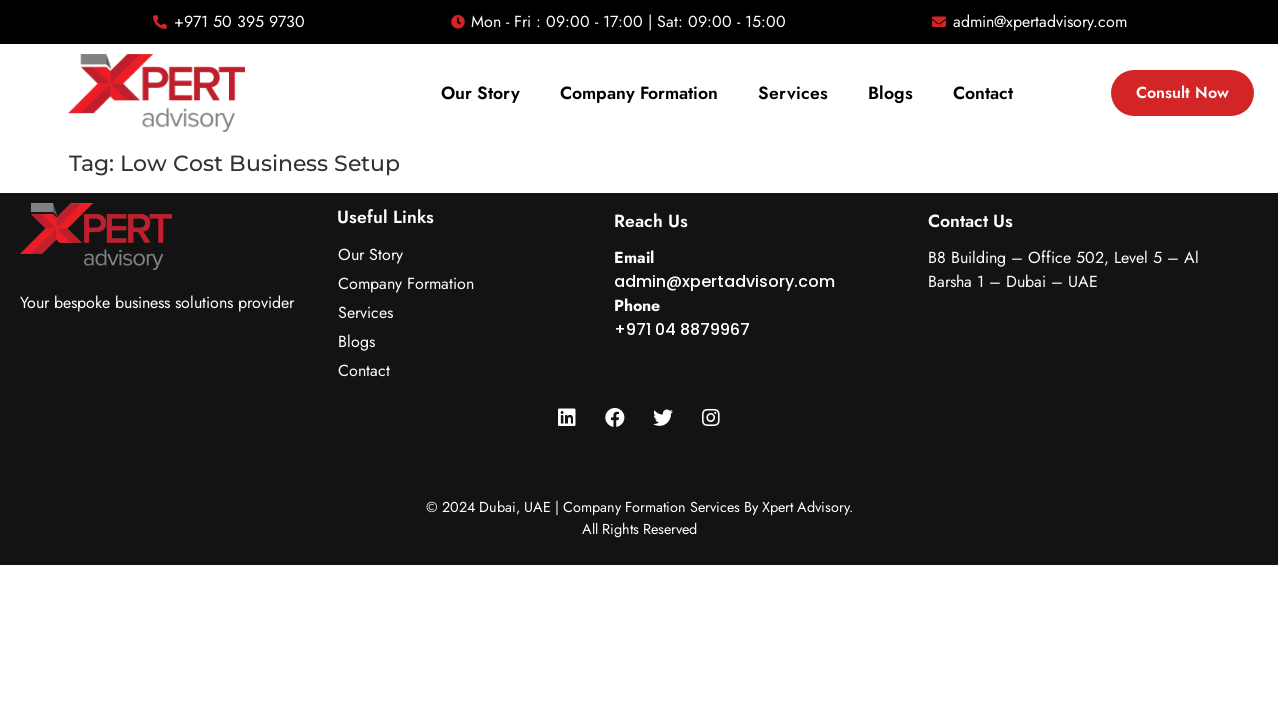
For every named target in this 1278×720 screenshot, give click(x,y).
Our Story (480, 93)
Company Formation (639, 93)
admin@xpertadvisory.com (724, 281)
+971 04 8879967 (682, 329)
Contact (983, 93)
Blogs (890, 93)
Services (793, 93)
